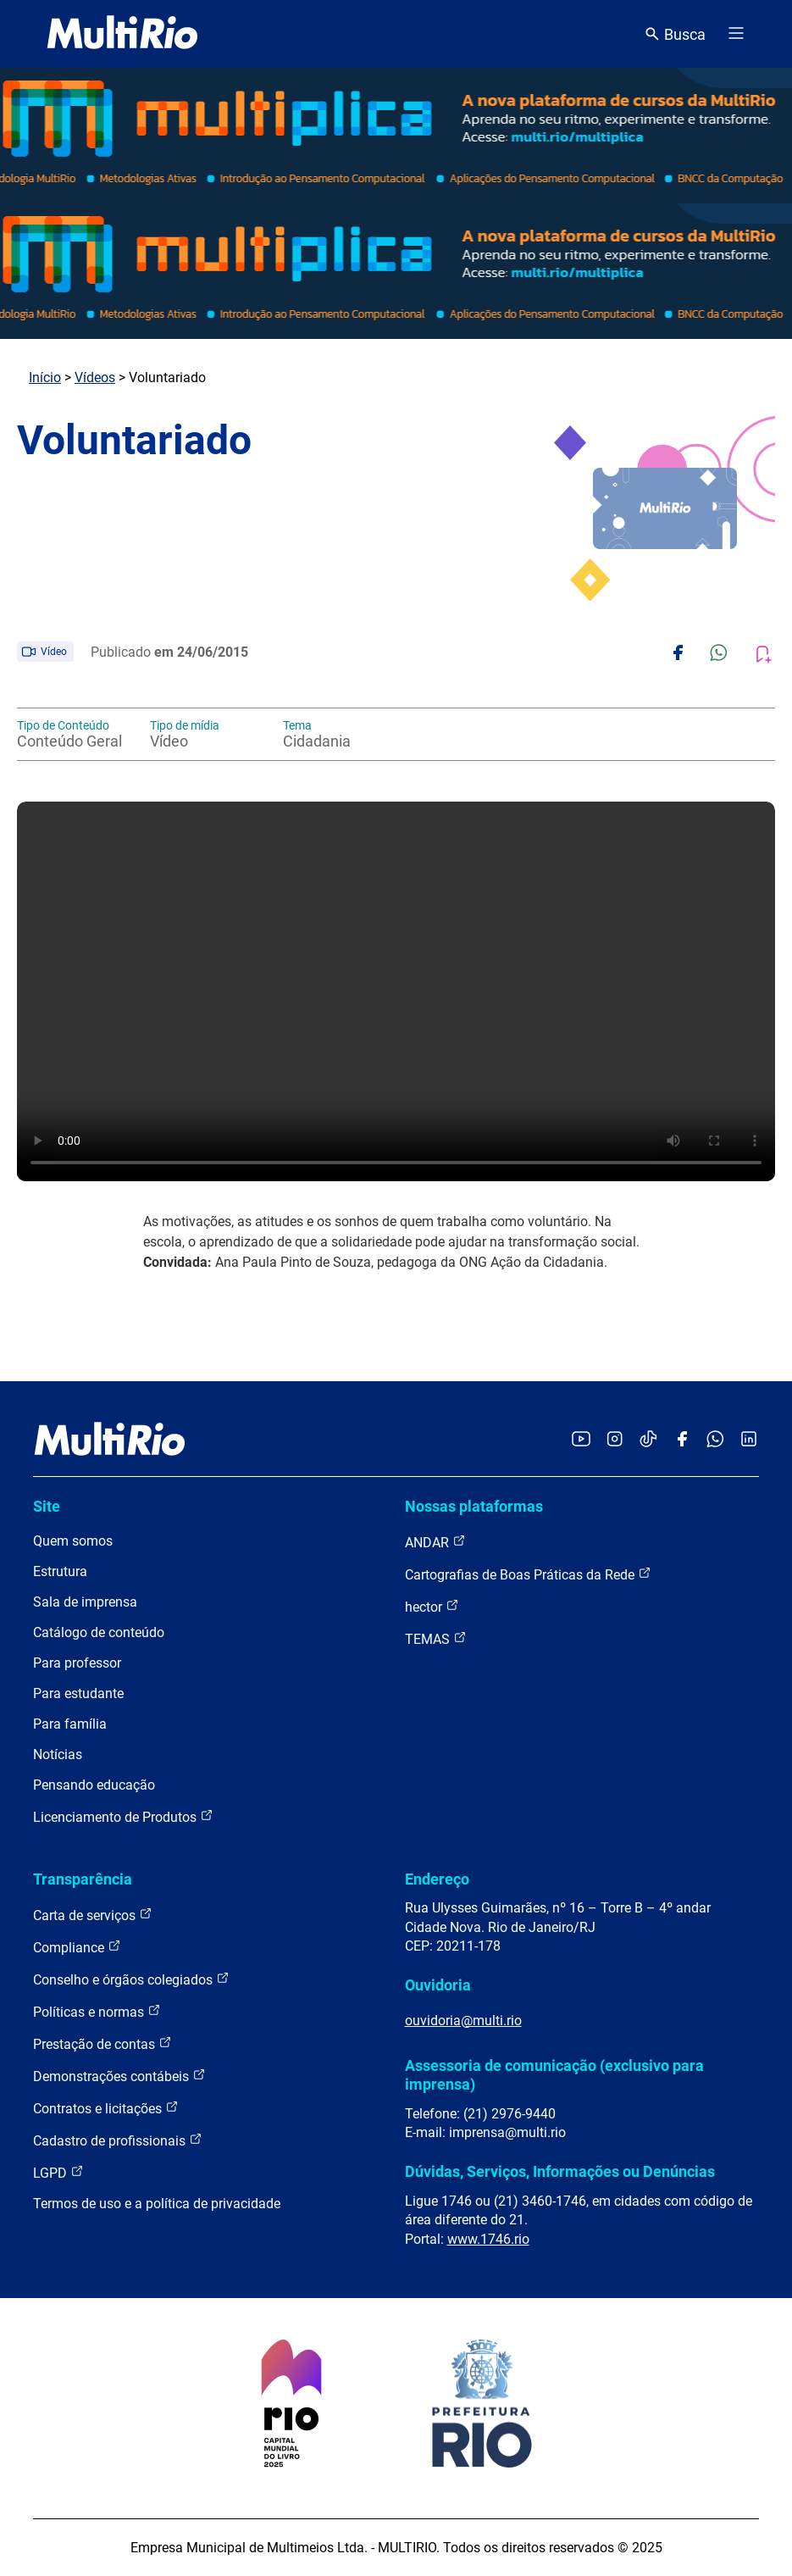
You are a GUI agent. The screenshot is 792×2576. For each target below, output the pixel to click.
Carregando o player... (396, 991)
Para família (70, 1724)
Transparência (82, 1879)
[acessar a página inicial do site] (122, 34)
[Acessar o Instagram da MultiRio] (614, 1440)
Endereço (437, 1879)
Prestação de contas (102, 2043)
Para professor (77, 1663)
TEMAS (436, 1638)
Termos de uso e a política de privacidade (156, 2204)
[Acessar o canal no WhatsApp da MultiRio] (715, 1440)
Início (45, 377)
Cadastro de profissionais (117, 2140)
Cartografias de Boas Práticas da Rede (528, 1574)
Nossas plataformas (474, 1506)
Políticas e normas (97, 2011)
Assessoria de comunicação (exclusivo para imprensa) (554, 2075)
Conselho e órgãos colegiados (131, 1979)
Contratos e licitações (106, 2108)
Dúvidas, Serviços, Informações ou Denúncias (560, 2171)
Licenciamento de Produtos (123, 1816)
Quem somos (73, 1541)
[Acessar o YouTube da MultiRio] (581, 1440)
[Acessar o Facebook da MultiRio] (682, 1440)
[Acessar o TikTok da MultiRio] (648, 1440)
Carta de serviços (92, 1915)
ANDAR (435, 1542)
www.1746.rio (488, 2239)
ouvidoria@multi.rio (463, 2020)
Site (46, 1506)
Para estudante (78, 1693)
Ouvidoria (438, 1985)
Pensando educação (94, 1785)
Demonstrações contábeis (119, 2076)
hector (432, 1606)
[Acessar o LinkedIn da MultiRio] (749, 1440)
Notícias (57, 1754)
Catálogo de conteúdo (98, 1632)
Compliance (77, 1947)
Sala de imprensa (85, 1602)
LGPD (58, 2172)
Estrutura (60, 1571)
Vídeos (95, 377)
